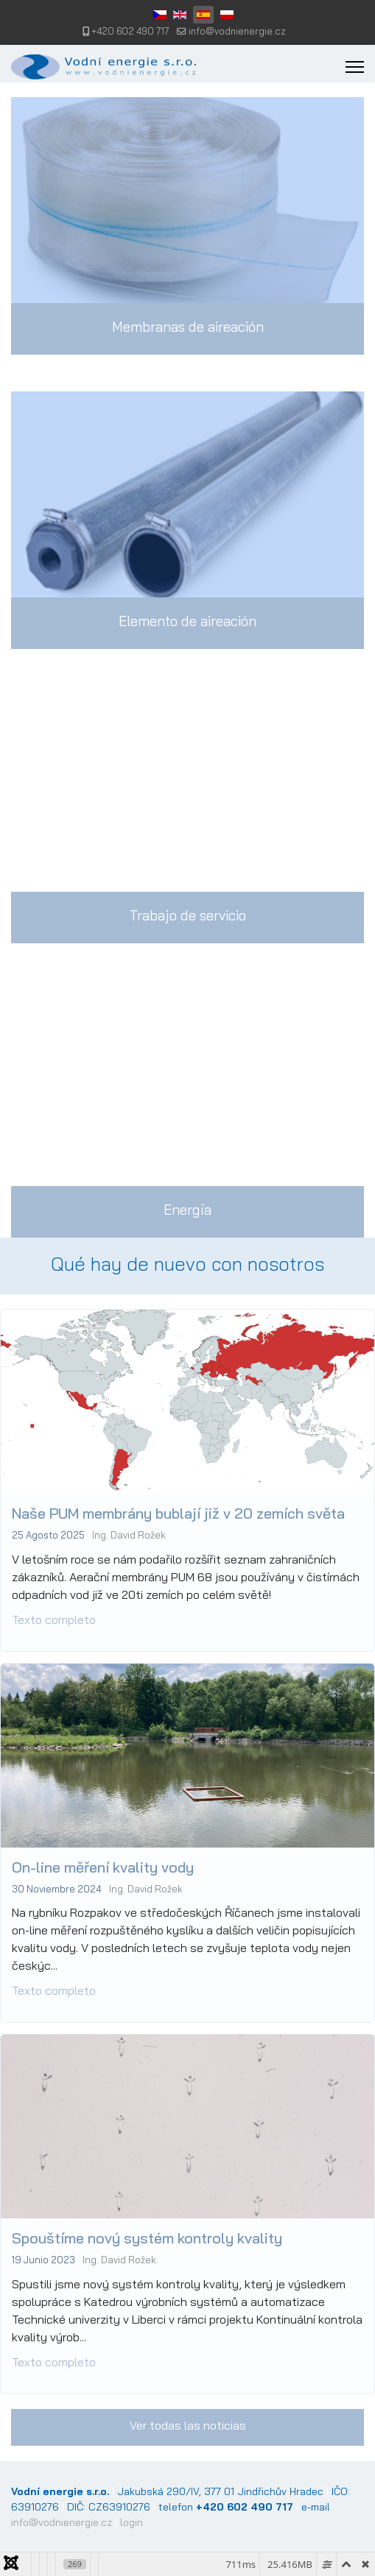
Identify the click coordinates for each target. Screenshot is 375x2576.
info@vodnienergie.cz (237, 31)
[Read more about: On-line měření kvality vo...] (187, 1946)
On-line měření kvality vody (128, 1862)
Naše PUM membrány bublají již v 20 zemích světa (181, 1613)
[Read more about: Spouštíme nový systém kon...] (187, 2207)
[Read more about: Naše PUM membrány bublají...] (187, 1686)
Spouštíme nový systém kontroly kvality (159, 2123)
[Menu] (355, 67)
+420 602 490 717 (130, 31)
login (131, 2522)
